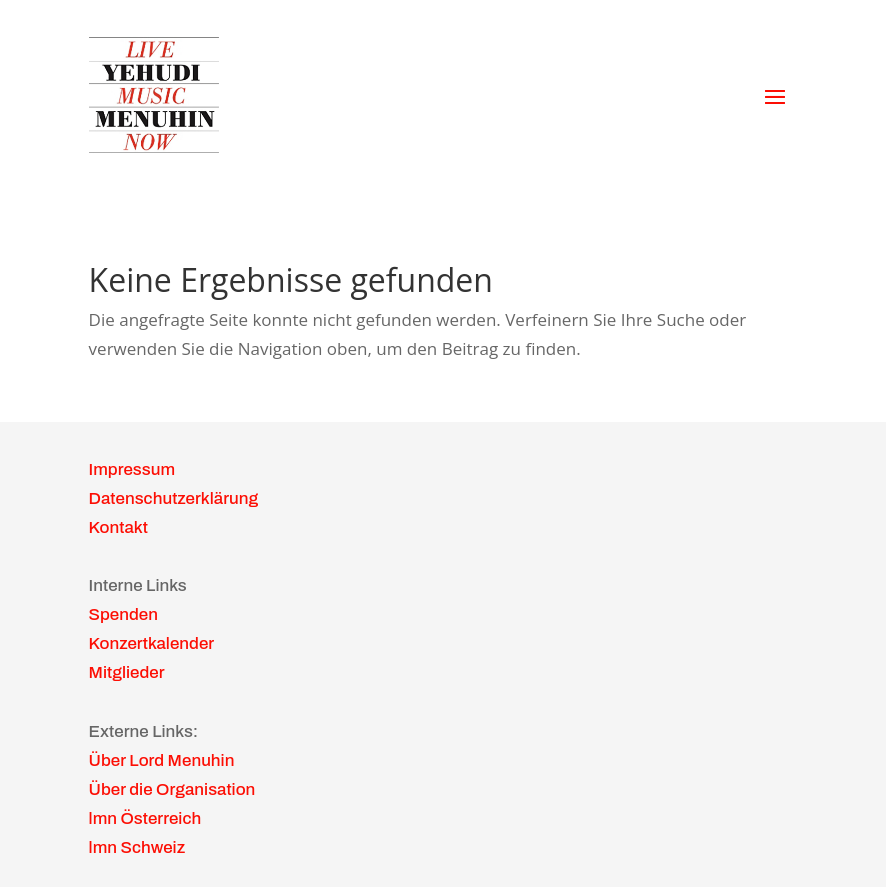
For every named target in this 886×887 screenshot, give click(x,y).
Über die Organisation (172, 789)
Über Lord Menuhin (162, 760)
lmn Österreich (145, 818)
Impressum (132, 469)
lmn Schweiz (137, 847)
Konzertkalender (152, 643)
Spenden (123, 614)
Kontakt (118, 527)
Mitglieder (127, 672)
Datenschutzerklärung (174, 498)
